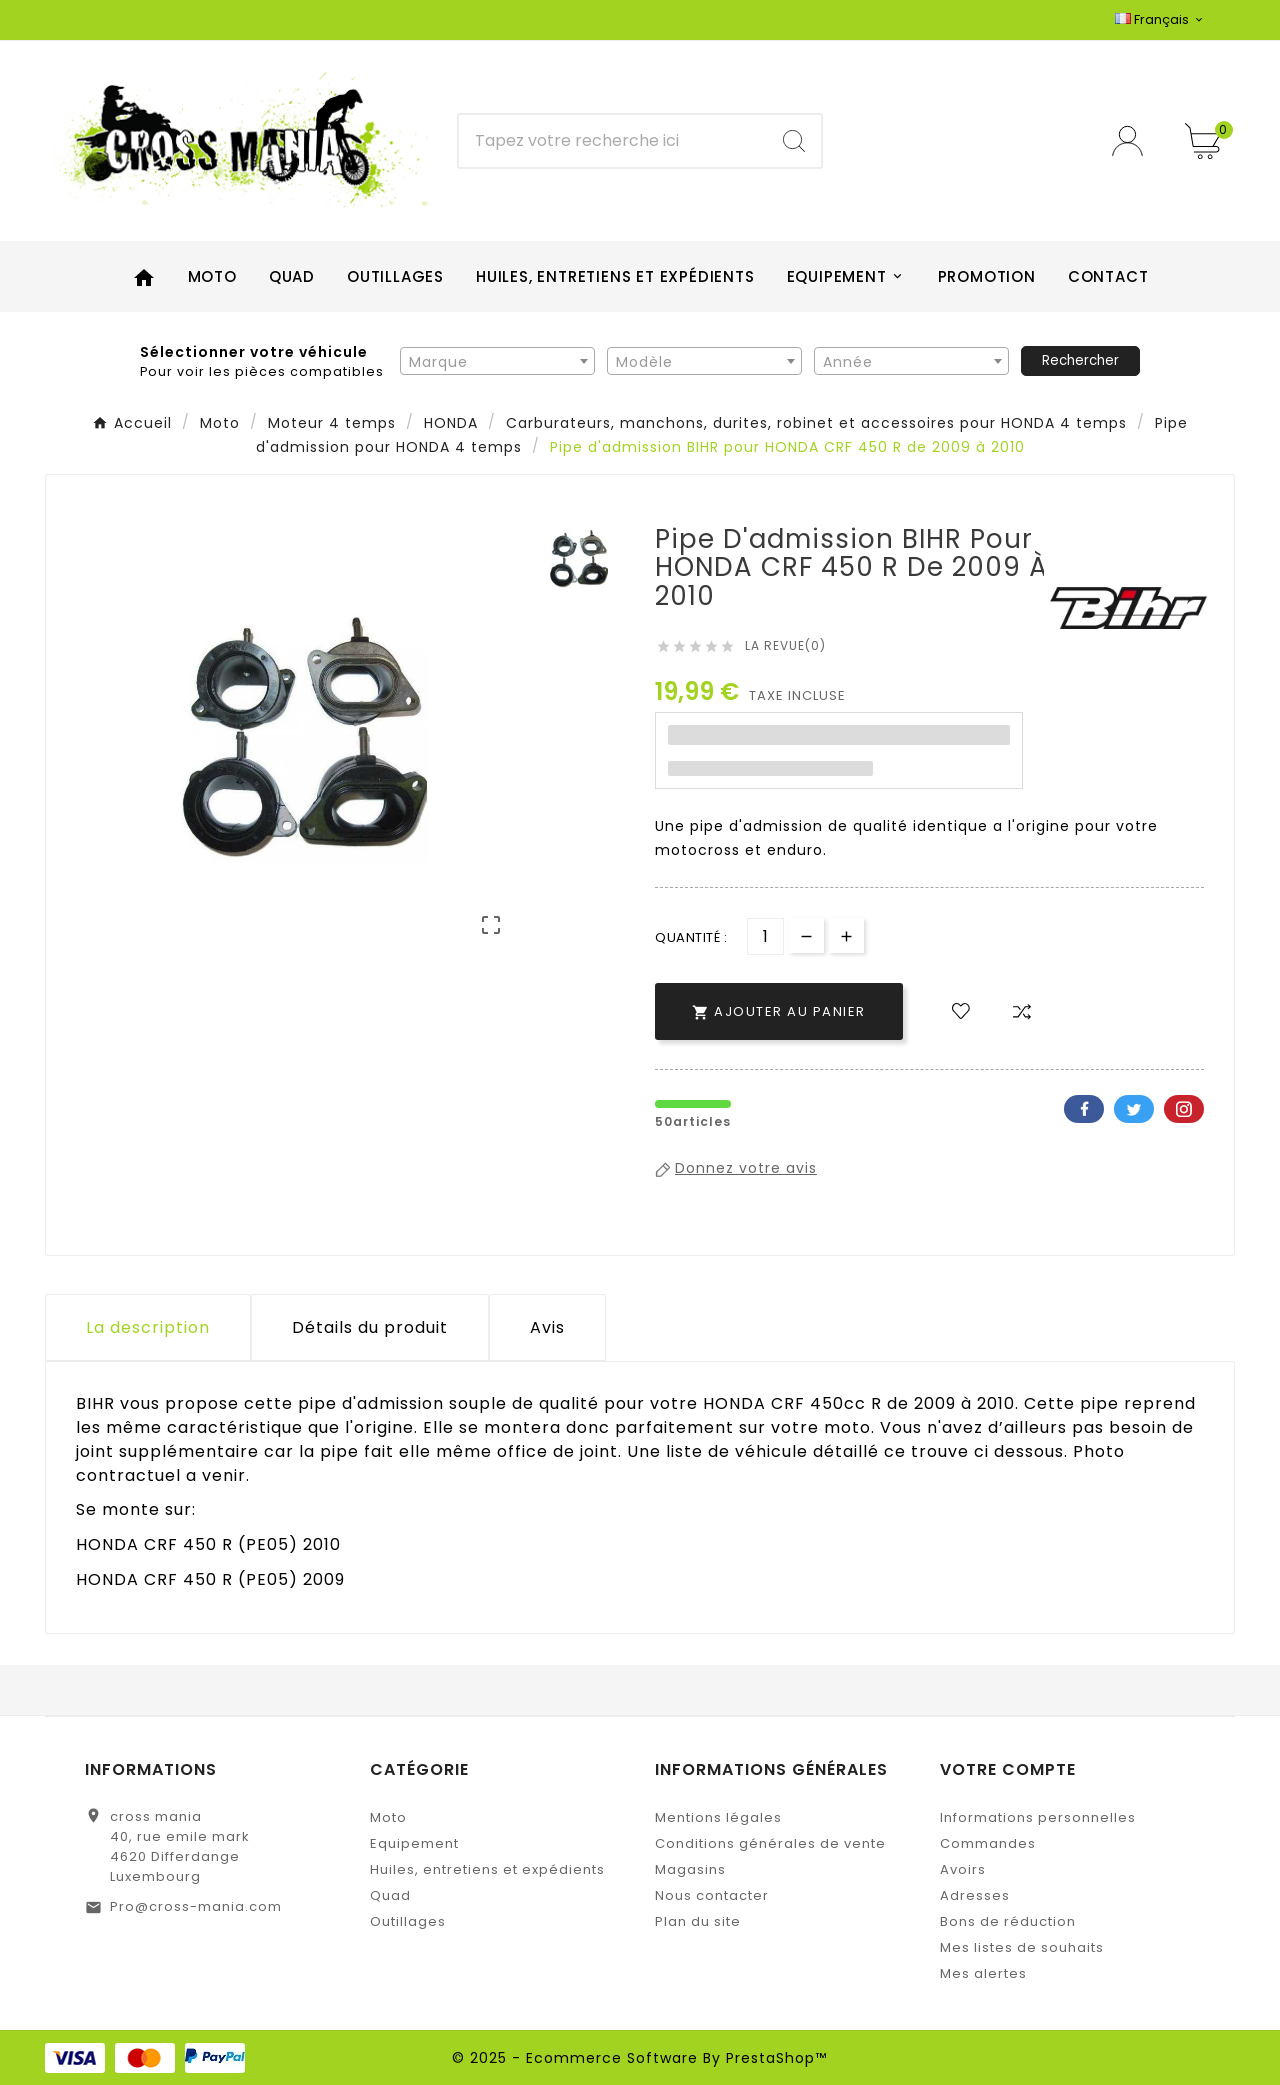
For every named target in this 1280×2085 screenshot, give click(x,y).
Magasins (690, 1869)
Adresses (975, 1895)
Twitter (1134, 1109)
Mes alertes (983, 1973)
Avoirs (963, 1869)
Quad (390, 1895)
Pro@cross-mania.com (196, 1906)
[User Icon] (1133, 140)
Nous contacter (712, 1895)
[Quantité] (765, 936)
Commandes (988, 1843)
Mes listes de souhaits (1022, 1947)
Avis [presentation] (547, 1327)
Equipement (414, 1843)
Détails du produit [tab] (370, 1327)
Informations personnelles (1038, 1817)
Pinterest (1184, 1109)
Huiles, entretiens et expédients (487, 1869)
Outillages (408, 1921)
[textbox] (497, 362)
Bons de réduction (1008, 1921)
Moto (388, 1817)
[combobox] (497, 361)
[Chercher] (613, 141)
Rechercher (1080, 360)
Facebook (1084, 1109)
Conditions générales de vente (770, 1843)
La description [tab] (148, 1327)
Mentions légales (718, 1817)
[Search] (794, 141)
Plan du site (698, 1921)
